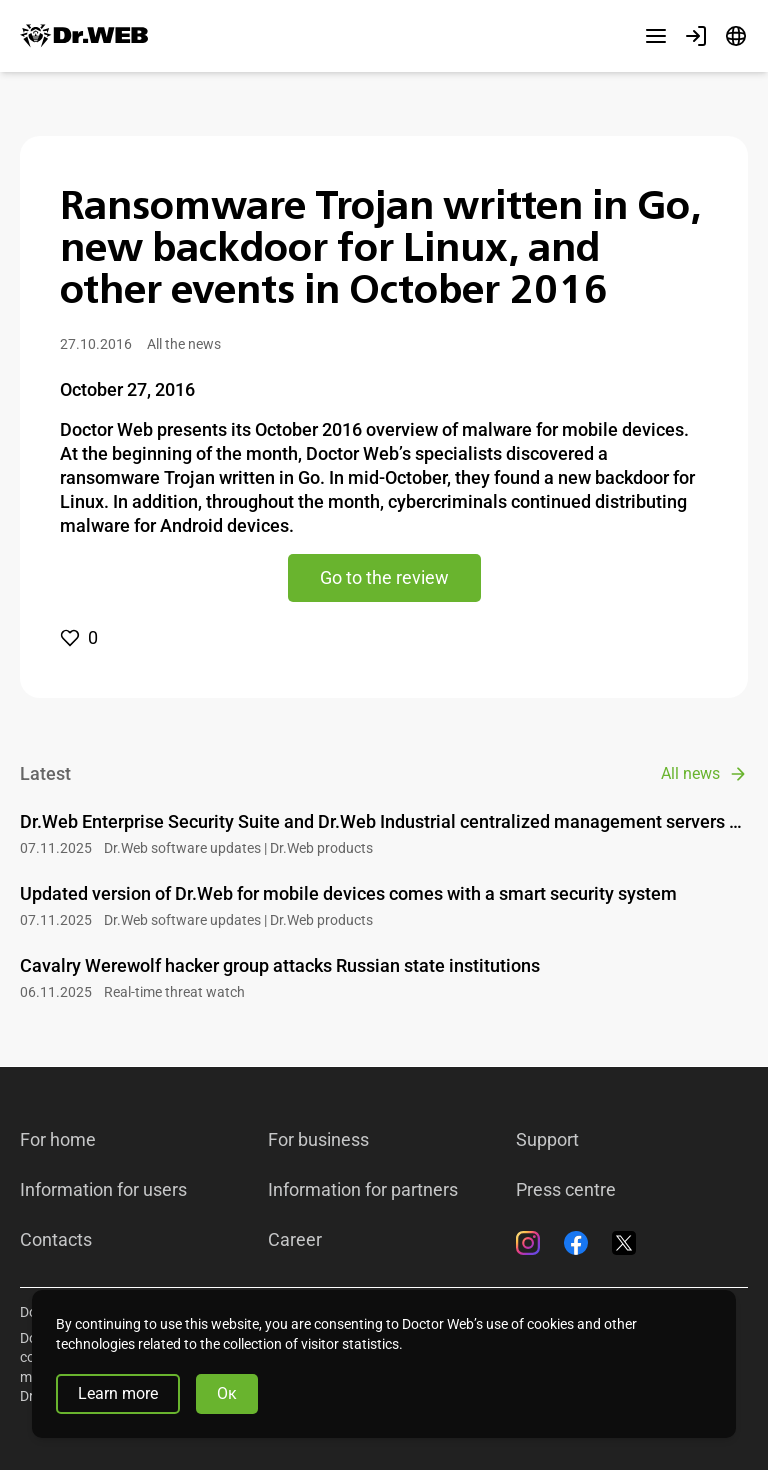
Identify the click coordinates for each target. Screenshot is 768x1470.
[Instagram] (528, 1243)
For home (58, 1140)
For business (318, 1140)
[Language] (736, 36)
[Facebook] (576, 1243)
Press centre (566, 1190)
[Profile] (696, 36)
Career (295, 1240)
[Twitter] (624, 1243)
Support (547, 1140)
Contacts (56, 1240)
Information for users (103, 1190)
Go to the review (384, 577)
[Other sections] (656, 36)
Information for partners (363, 1190)
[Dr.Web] (84, 36)
